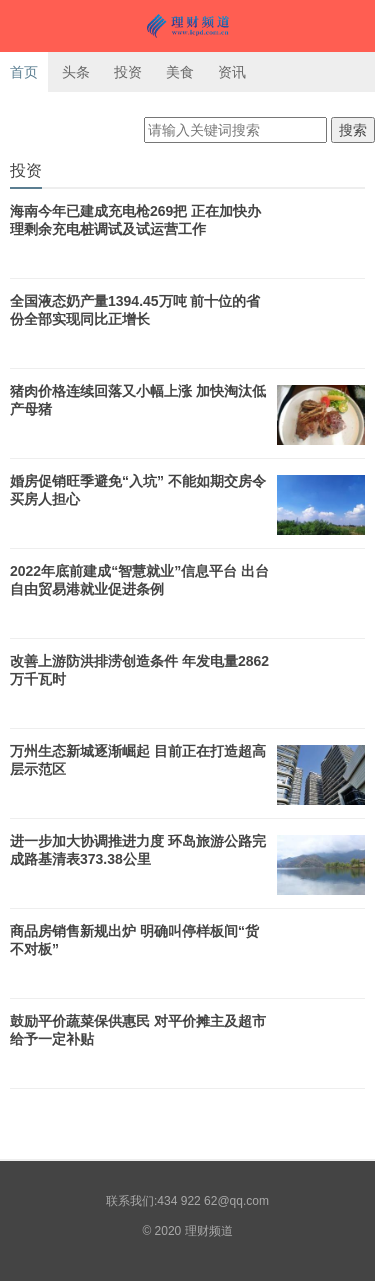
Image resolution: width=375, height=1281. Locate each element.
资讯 (232, 72)
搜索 (353, 130)
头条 (76, 72)
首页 (24, 72)
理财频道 (187, 26)
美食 (180, 72)
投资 (128, 72)
